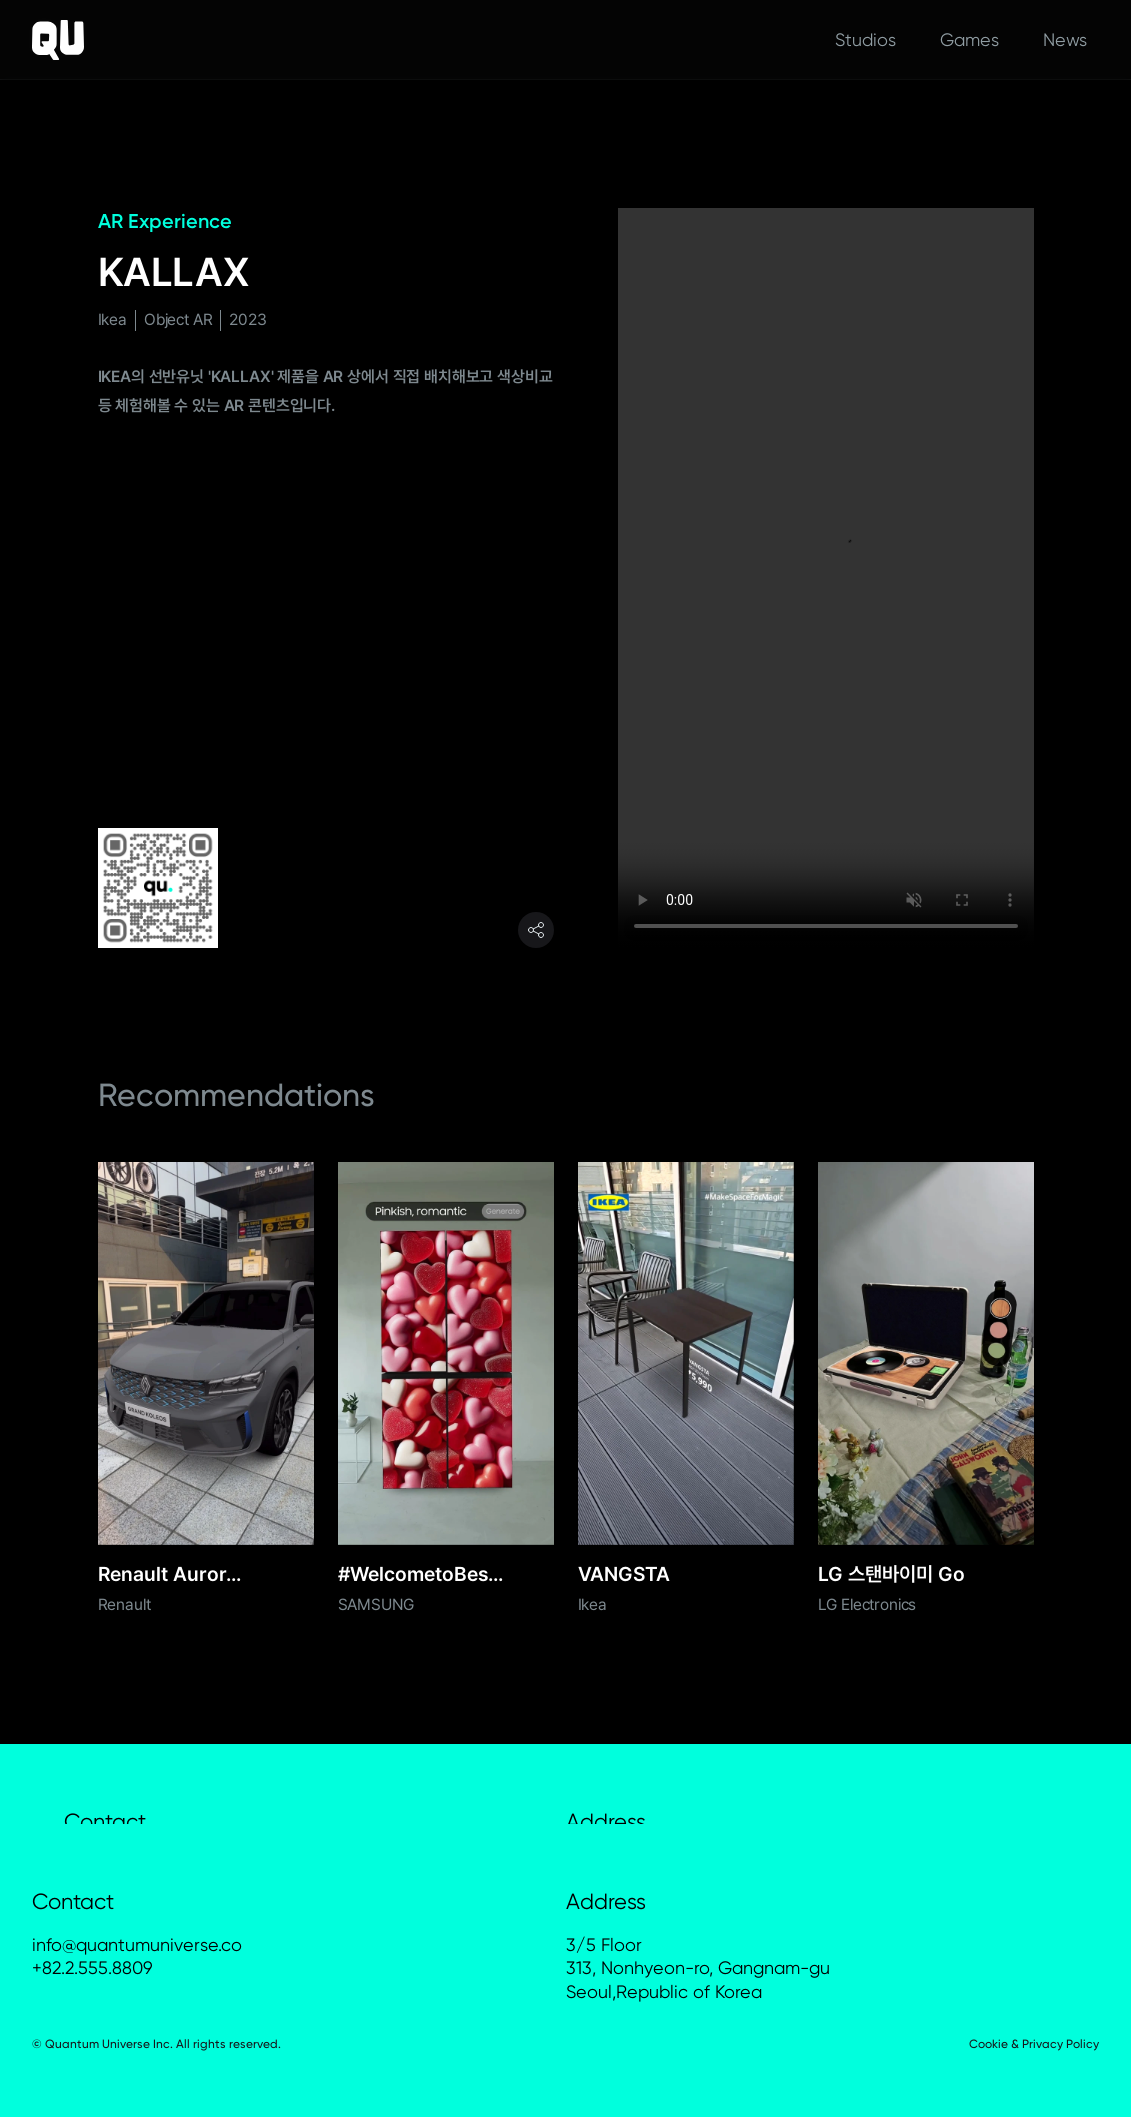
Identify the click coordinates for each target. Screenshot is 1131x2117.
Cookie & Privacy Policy (1034, 2044)
